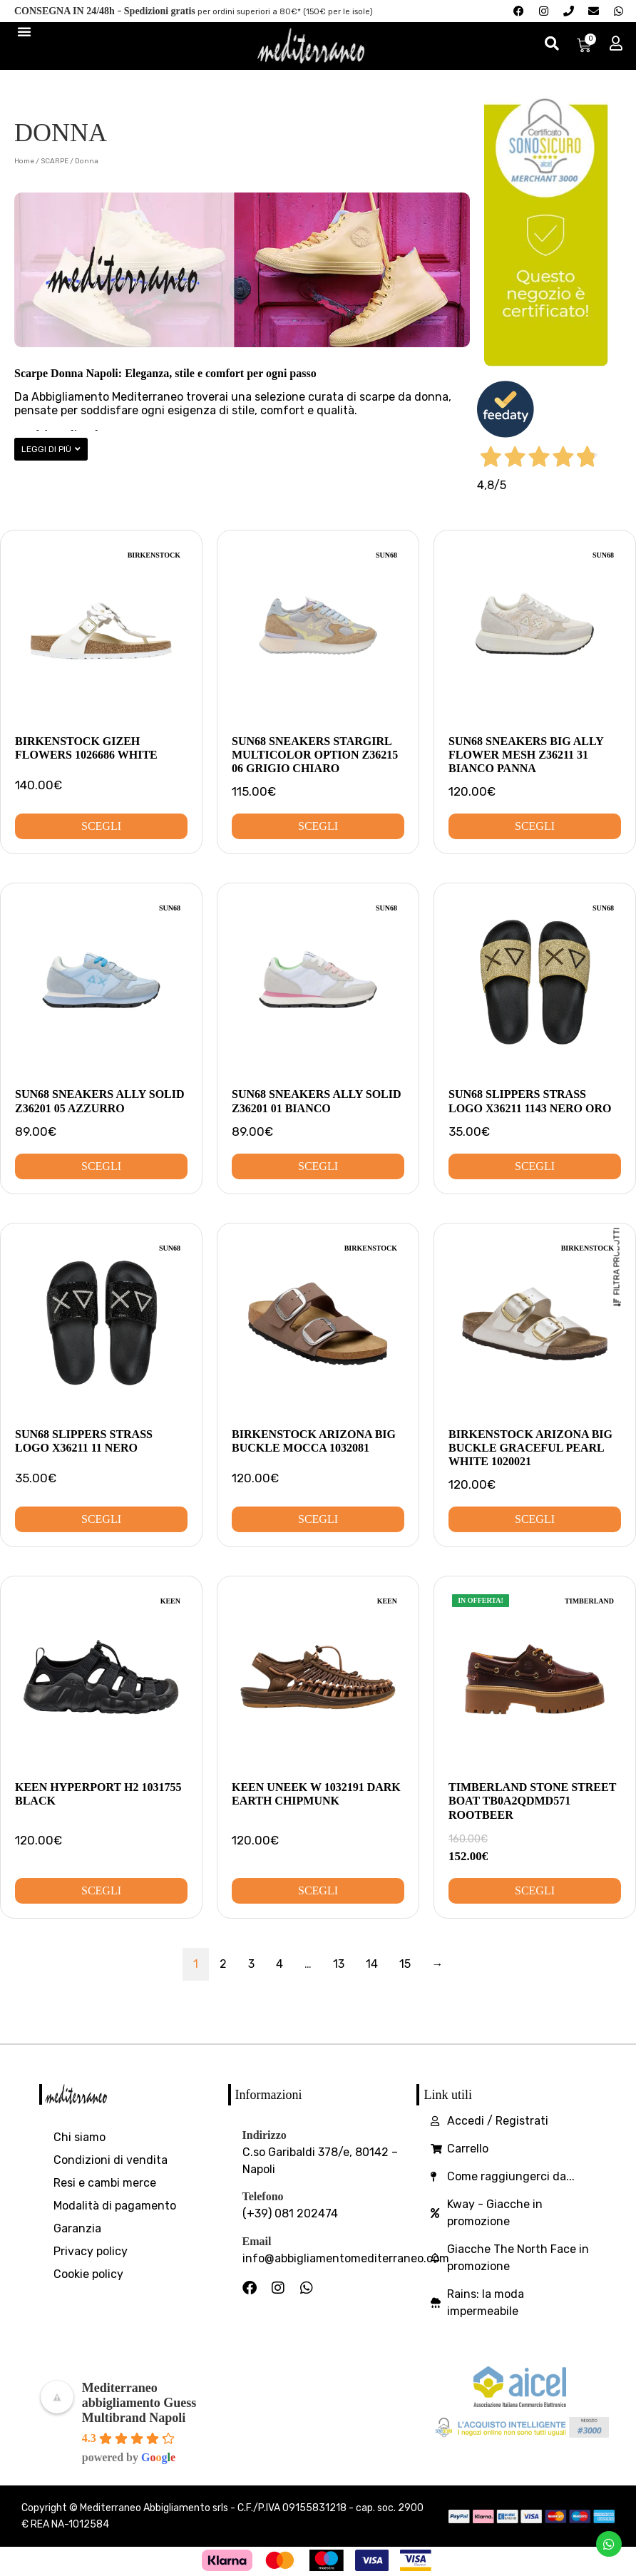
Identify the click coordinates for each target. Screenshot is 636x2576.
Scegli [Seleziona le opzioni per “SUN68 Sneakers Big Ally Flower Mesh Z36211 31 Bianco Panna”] (535, 826)
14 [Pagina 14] (372, 1964)
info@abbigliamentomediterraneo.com (345, 2258)
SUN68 (386, 555)
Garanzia (77, 2228)
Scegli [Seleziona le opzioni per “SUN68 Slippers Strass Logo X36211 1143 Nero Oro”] (535, 1166)
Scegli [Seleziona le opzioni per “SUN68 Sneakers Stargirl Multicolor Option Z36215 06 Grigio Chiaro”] (318, 826)
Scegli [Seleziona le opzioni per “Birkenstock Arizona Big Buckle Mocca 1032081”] (318, 1519)
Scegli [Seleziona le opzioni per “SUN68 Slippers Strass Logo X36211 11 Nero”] (101, 1519)
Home (24, 161)
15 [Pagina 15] (405, 1964)
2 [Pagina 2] (223, 1964)
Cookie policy (88, 2274)
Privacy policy (90, 2251)
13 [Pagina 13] (338, 1964)
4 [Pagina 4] (279, 1964)
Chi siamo (79, 2137)
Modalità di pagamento (114, 2205)
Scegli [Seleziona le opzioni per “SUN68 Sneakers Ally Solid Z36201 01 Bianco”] (318, 1166)
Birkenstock (154, 555)
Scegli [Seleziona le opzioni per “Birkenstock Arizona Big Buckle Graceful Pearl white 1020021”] (535, 1519)
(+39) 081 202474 (290, 2213)
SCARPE (54, 161)
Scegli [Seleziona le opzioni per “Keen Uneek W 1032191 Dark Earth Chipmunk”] (318, 1890)
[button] (51, 449)
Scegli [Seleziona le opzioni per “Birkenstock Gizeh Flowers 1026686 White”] (101, 826)
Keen (170, 1601)
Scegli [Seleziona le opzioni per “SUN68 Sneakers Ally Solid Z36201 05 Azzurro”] (101, 1166)
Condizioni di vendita (110, 2160)
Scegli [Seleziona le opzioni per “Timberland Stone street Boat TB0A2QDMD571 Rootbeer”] (535, 1890)
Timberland (589, 1601)
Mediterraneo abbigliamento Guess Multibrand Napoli (139, 2403)
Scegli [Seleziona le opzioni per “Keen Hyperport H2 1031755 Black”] (101, 1890)
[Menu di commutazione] (24, 31)
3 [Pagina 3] (251, 1964)
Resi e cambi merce (104, 2183)
